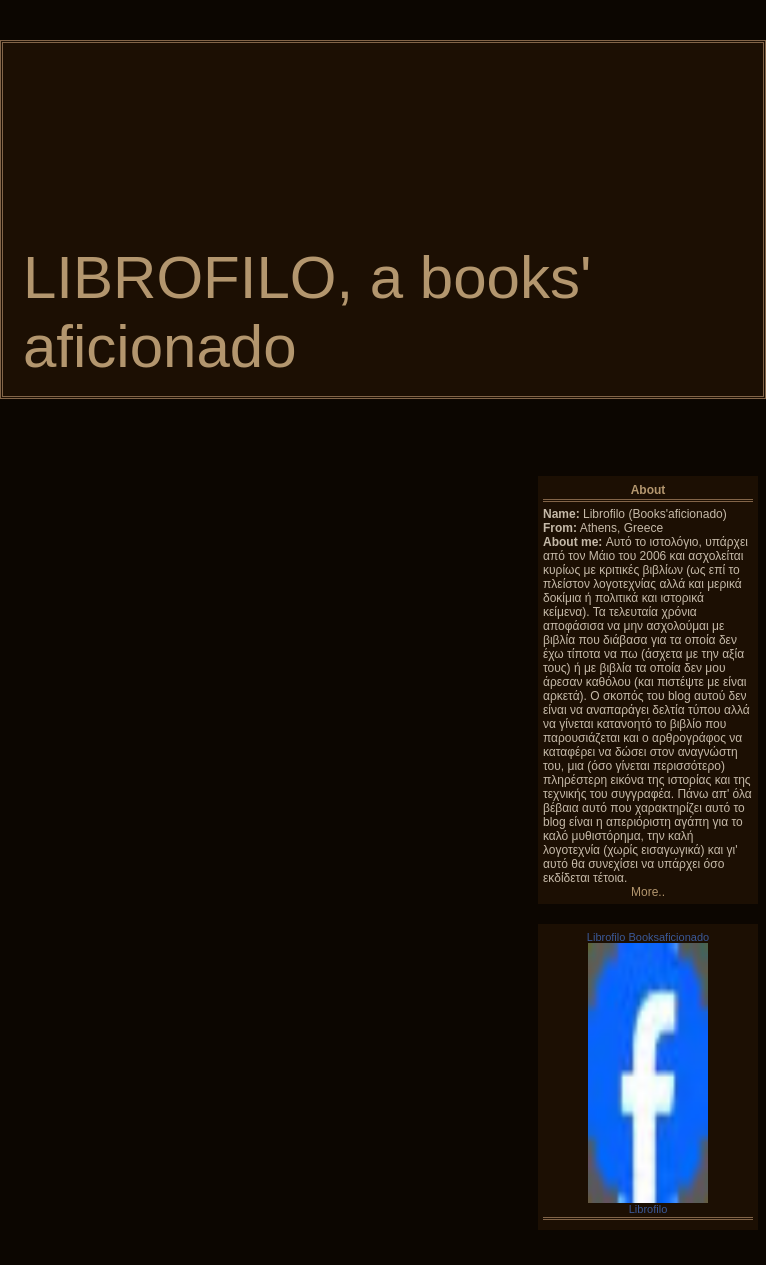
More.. (648, 892)
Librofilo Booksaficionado (648, 937)
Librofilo (648, 1209)
